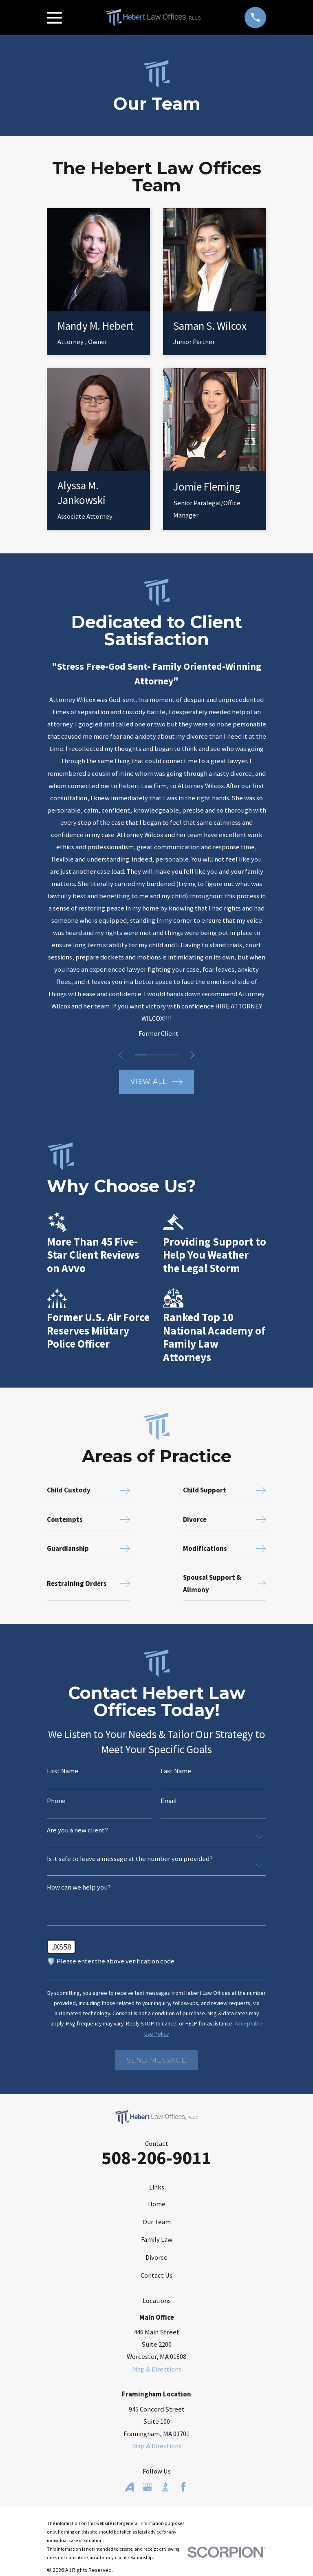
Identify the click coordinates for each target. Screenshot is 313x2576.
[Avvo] (129, 2487)
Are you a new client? (77, 1830)
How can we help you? (79, 1887)
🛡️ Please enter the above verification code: (111, 1961)
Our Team (157, 2222)
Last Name (176, 1771)
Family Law (156, 2239)
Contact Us (156, 2275)
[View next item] (193, 1055)
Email (169, 1801)
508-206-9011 (156, 2157)
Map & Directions (156, 2369)
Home (156, 2204)
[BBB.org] (165, 2487)
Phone (56, 1801)
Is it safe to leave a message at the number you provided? (130, 1859)
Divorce (156, 2257)
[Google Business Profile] (147, 2487)
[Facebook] (183, 2487)
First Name (62, 1771)
